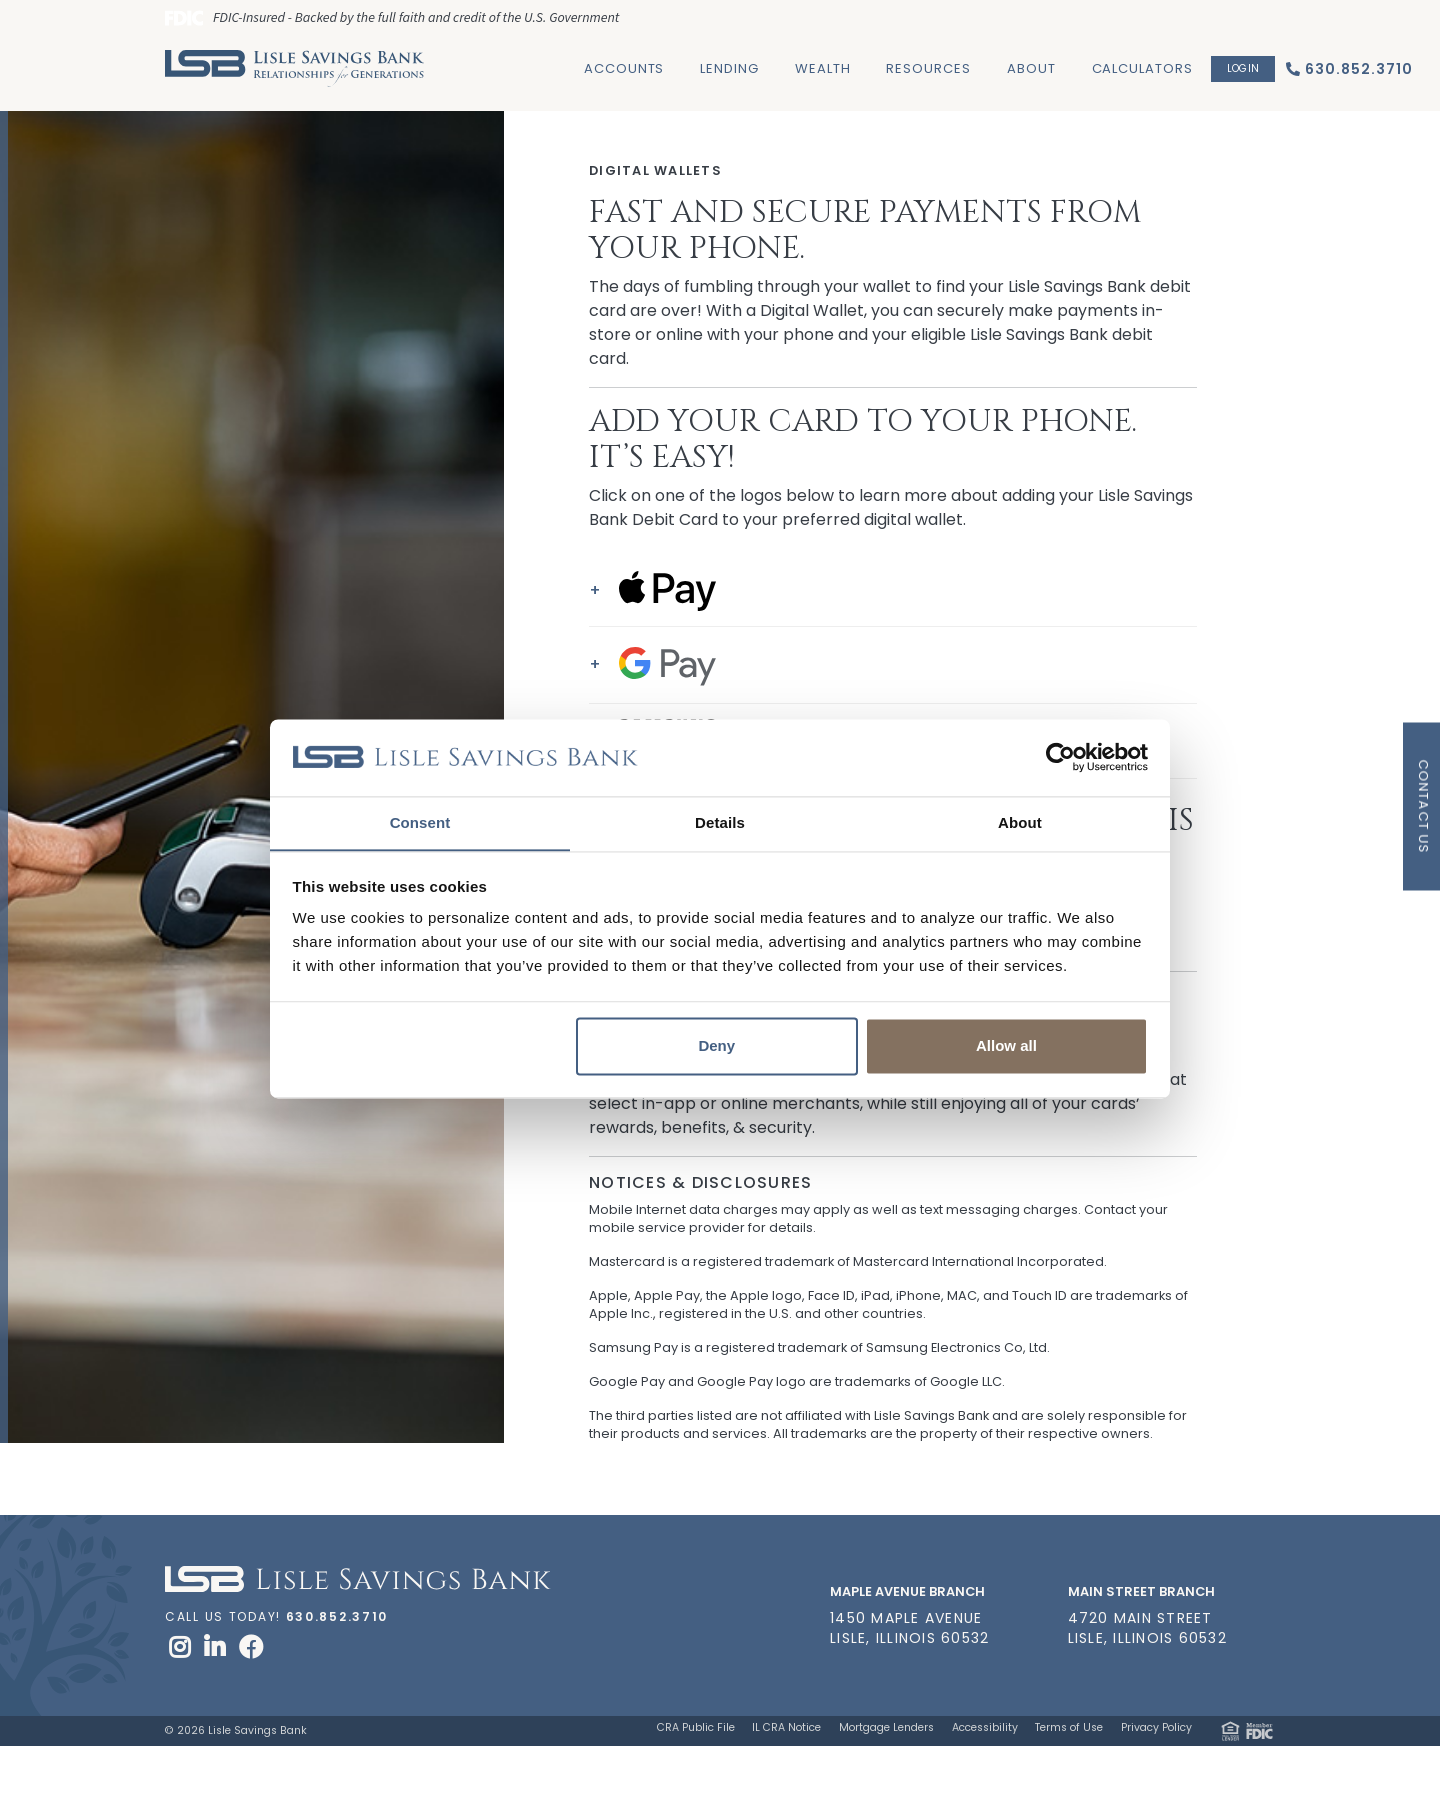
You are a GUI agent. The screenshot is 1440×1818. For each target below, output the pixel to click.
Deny (716, 1046)
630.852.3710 (337, 1616)
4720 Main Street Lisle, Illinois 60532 (1147, 1628)
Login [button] (1243, 68)
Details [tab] (720, 822)
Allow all (1006, 1046)
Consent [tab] (420, 822)
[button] (893, 591)
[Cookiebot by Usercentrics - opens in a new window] (1060, 757)
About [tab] (1020, 822)
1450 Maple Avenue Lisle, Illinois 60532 (909, 1628)
